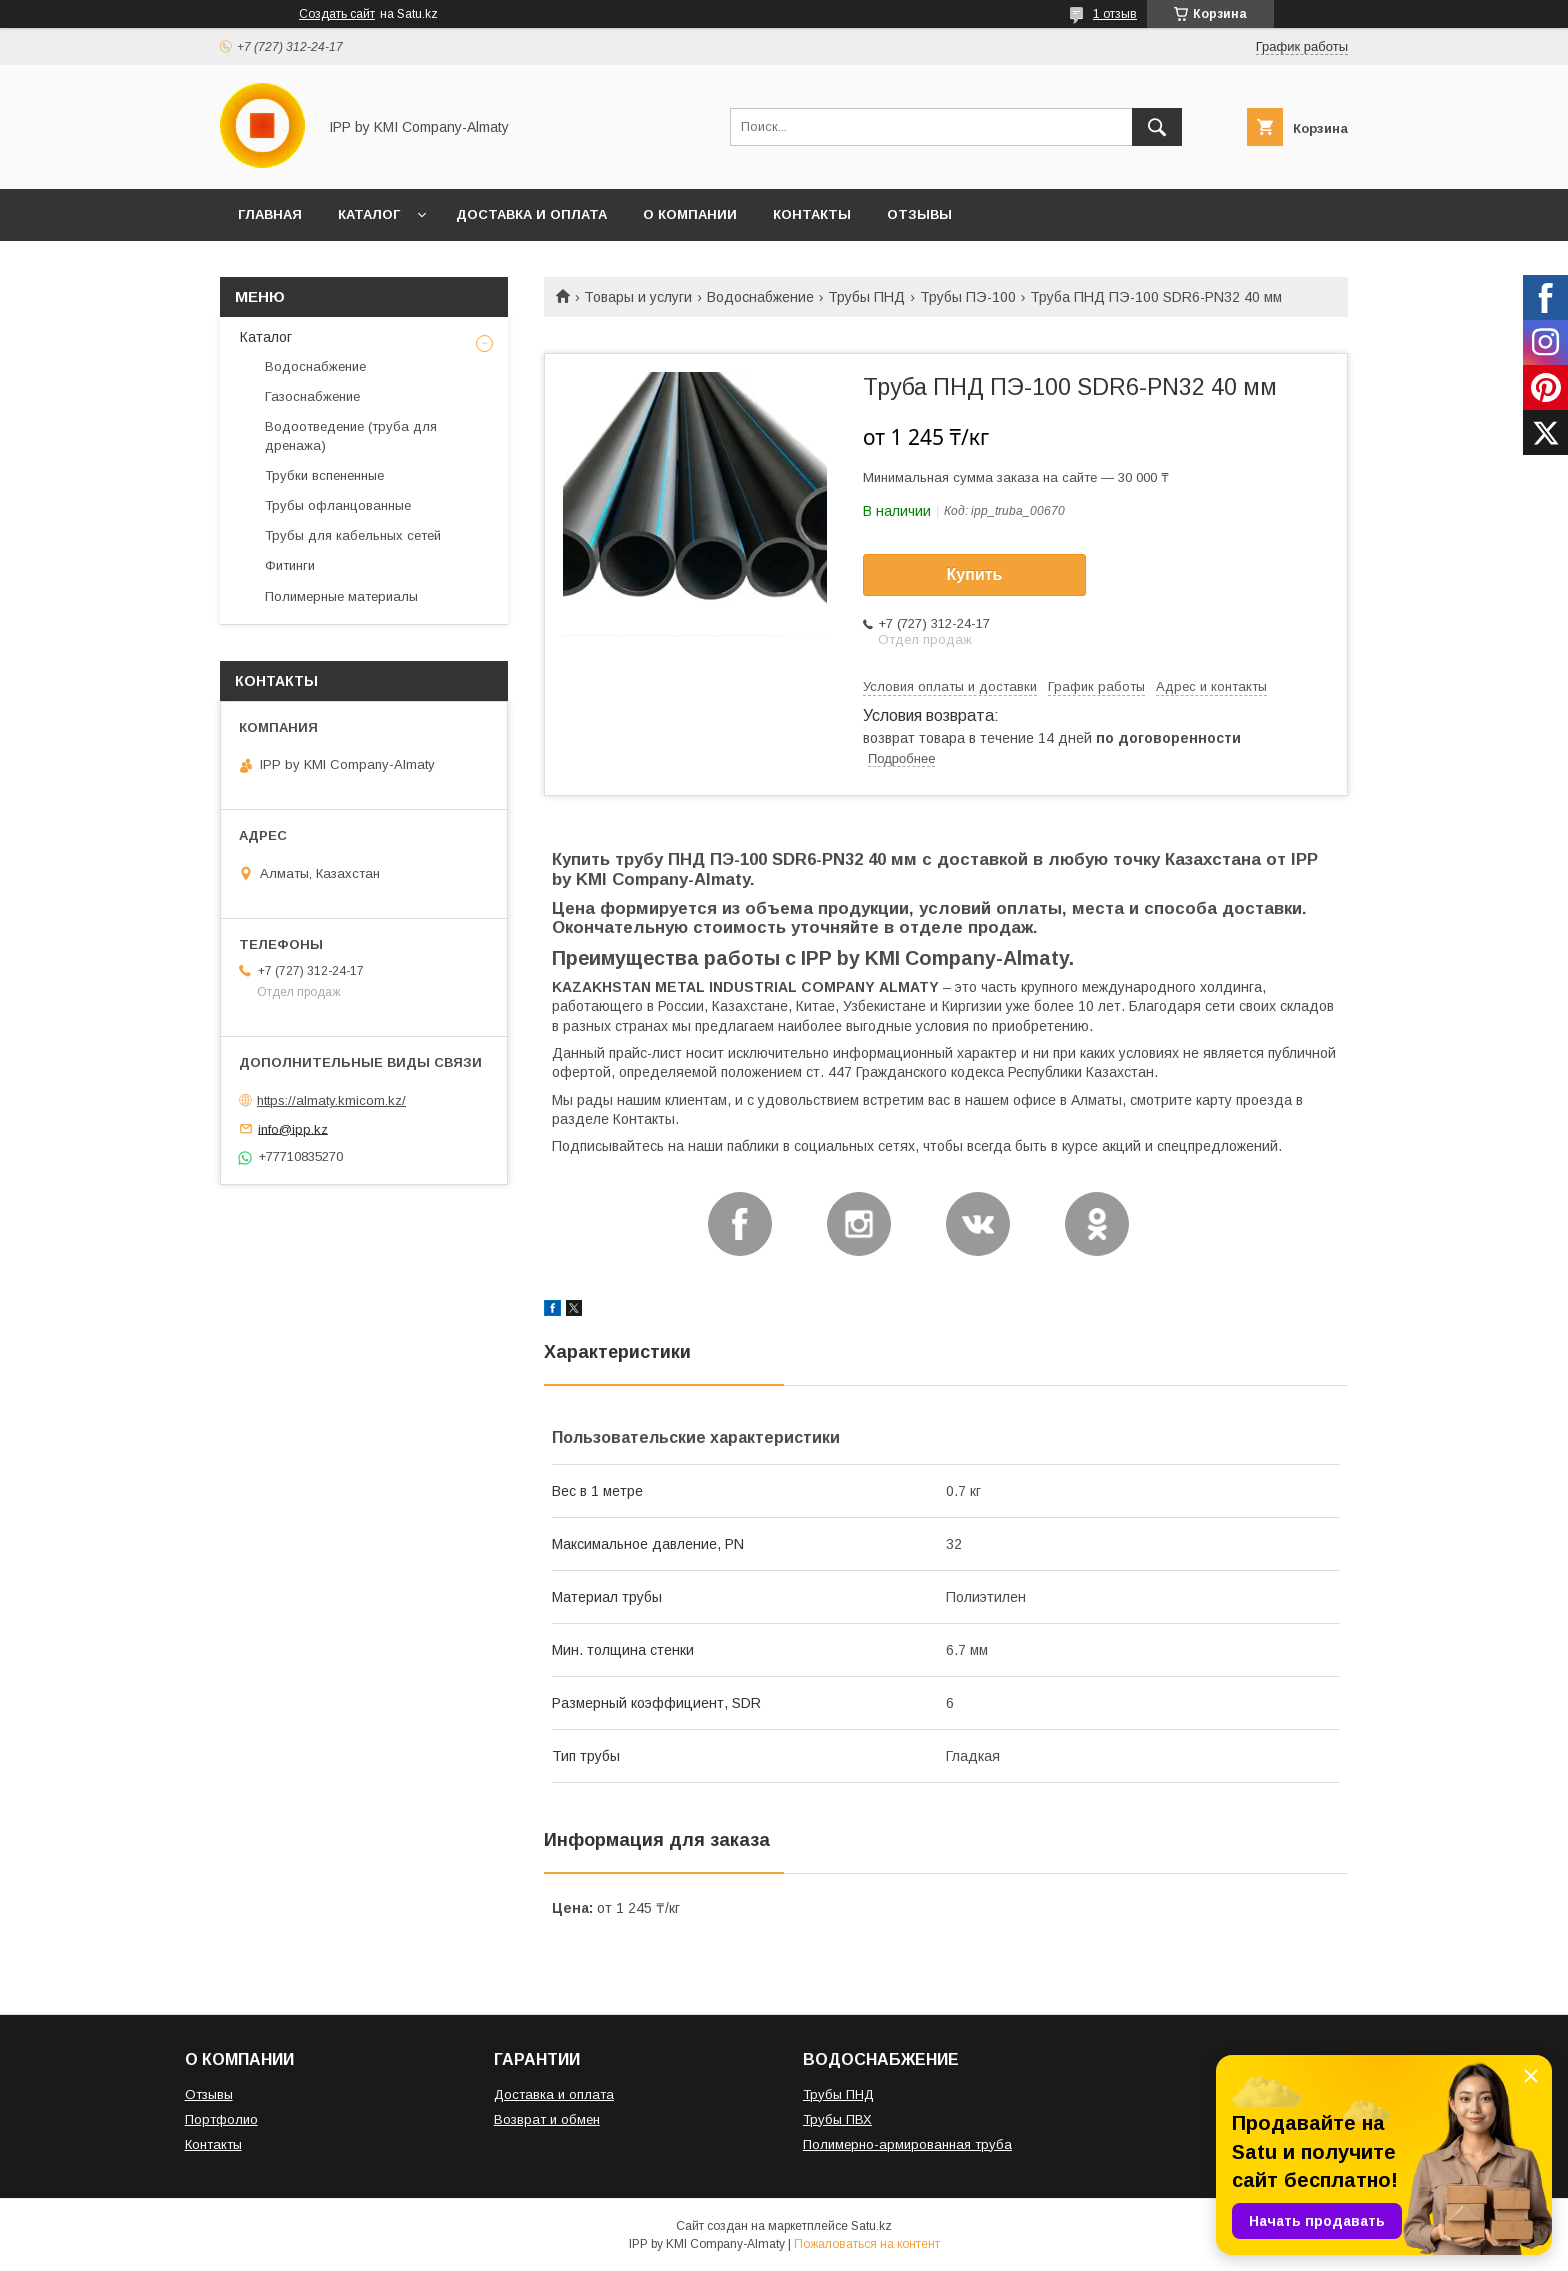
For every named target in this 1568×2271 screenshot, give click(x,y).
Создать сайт (337, 14)
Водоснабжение (760, 297)
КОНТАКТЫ (812, 214)
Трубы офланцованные (338, 505)
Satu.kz (871, 2226)
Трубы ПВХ (837, 2119)
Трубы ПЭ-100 (968, 297)
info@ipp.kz (293, 1128)
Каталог (266, 337)
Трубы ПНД (866, 297)
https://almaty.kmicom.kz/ (331, 1100)
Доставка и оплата (554, 2094)
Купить (975, 574)
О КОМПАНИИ (690, 214)
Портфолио (221, 2119)
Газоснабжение (312, 396)
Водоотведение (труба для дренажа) (351, 435)
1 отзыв (1115, 14)
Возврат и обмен (547, 2119)
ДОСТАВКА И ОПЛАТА (531, 214)
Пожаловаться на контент (867, 2244)
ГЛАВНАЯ (270, 214)
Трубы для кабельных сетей (353, 535)
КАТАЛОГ (369, 214)
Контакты (213, 2144)
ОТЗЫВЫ (919, 214)
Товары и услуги (638, 297)
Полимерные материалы (341, 596)
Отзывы (209, 2094)
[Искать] (1157, 127)
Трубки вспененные (324, 475)
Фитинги (290, 565)
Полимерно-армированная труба (907, 2144)
